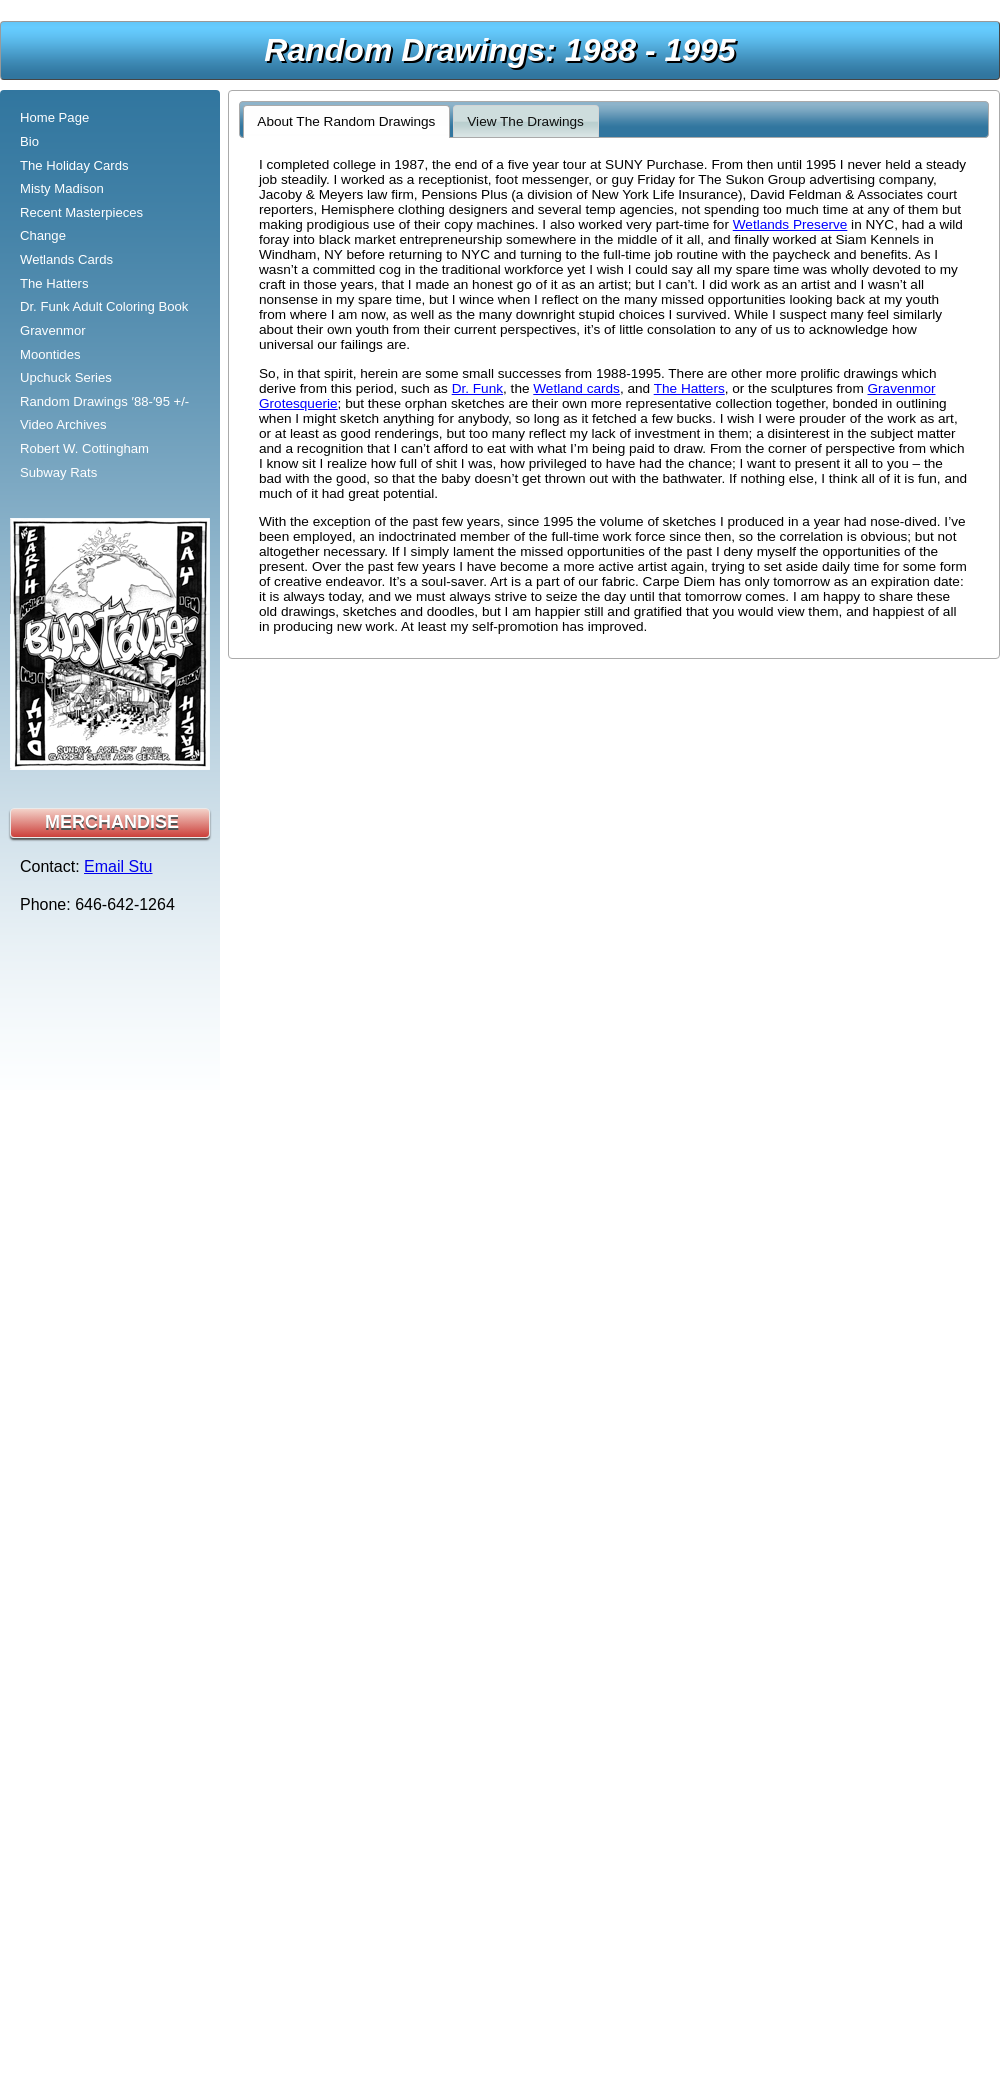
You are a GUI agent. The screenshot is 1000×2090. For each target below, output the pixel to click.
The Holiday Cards (74, 165)
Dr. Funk (477, 388)
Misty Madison (62, 188)
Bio (29, 141)
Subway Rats (58, 472)
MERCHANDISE (112, 822)
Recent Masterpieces (81, 212)
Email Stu (118, 866)
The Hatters (54, 283)
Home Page (54, 117)
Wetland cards (576, 388)
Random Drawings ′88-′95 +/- (104, 401)
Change (43, 235)
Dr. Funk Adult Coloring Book (104, 306)
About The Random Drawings (346, 121)
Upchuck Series (66, 377)
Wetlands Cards (66, 259)
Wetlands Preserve (790, 224)
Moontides (50, 354)
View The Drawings (525, 121)
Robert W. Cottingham (84, 448)
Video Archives (63, 424)
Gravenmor (53, 330)
